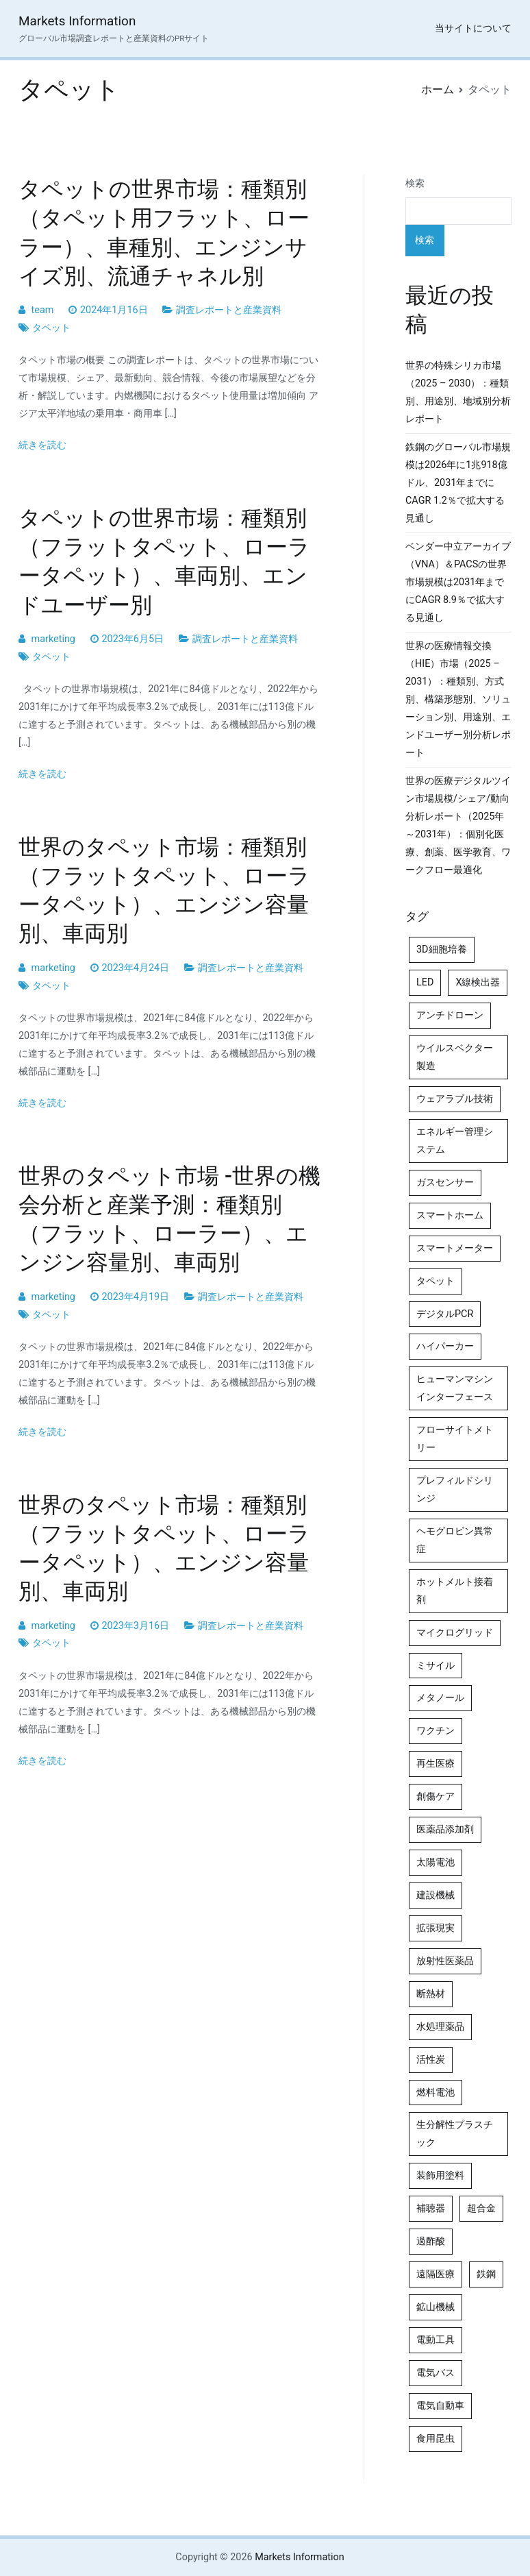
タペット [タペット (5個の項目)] (435, 1281)
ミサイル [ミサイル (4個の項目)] (435, 1665)
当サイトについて (473, 28)
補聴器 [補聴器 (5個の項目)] (430, 2208)
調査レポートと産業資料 (228, 310)
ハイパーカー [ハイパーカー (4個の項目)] (445, 1346)
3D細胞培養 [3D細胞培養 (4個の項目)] (441, 949)
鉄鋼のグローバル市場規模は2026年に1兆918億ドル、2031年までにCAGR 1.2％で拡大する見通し (458, 482)
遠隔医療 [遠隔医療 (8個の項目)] (435, 2274)
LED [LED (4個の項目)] (424, 982)
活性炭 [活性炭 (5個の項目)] (430, 2059)
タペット (51, 328)
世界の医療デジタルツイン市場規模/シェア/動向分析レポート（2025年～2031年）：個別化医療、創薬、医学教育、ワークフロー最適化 (458, 825)
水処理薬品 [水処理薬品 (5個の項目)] (440, 2027)
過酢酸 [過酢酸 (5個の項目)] (430, 2241)
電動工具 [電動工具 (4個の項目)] (435, 2340)
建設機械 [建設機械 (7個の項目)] (435, 1895)
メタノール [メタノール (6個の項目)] (440, 1698)
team (42, 310)
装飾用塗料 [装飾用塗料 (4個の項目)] (440, 2175)
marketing (53, 639)
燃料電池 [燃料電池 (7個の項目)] (435, 2092)
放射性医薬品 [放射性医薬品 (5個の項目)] (445, 1961)
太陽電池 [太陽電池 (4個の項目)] (435, 1862)
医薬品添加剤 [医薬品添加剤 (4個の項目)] (445, 1829)
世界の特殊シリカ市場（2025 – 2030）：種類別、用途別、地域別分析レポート (458, 392)
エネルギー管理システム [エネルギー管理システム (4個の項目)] (454, 1140)
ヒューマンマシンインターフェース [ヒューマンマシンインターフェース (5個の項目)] (454, 1388)
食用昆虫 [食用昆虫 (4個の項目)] (435, 2438)
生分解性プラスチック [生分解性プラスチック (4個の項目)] (454, 2133)
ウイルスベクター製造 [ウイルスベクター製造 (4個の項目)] (454, 1057)
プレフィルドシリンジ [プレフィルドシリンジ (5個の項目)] (454, 1489)
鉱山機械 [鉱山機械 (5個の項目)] (435, 2307)
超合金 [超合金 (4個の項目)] (481, 2208)
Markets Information (77, 21)
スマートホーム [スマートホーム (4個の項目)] (449, 1215)
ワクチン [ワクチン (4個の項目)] (435, 1731)
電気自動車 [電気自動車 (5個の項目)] (440, 2406)
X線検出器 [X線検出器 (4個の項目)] (477, 982)
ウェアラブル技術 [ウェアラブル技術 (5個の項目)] (454, 1099)
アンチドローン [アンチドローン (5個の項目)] (449, 1015)
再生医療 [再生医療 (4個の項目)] (435, 1763)
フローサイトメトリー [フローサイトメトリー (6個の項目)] (454, 1438)
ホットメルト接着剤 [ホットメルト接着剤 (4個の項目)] (454, 1591)
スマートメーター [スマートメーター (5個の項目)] (454, 1248)
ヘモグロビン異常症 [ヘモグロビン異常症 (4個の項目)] (454, 1540)
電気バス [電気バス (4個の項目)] (435, 2373)
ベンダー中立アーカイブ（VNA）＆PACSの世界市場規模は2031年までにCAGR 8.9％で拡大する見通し (458, 582)
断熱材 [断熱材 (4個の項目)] (430, 1994)
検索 (415, 183)
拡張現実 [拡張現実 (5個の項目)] (435, 1928)
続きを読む (42, 445)
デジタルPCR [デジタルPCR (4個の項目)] (444, 1314)
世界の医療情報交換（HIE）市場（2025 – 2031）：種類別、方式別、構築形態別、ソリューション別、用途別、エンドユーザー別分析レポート (458, 699)
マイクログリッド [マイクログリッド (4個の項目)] (454, 1633)
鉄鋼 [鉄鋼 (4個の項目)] (486, 2274)
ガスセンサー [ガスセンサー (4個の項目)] (445, 1182)
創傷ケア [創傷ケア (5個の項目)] (435, 1796)
